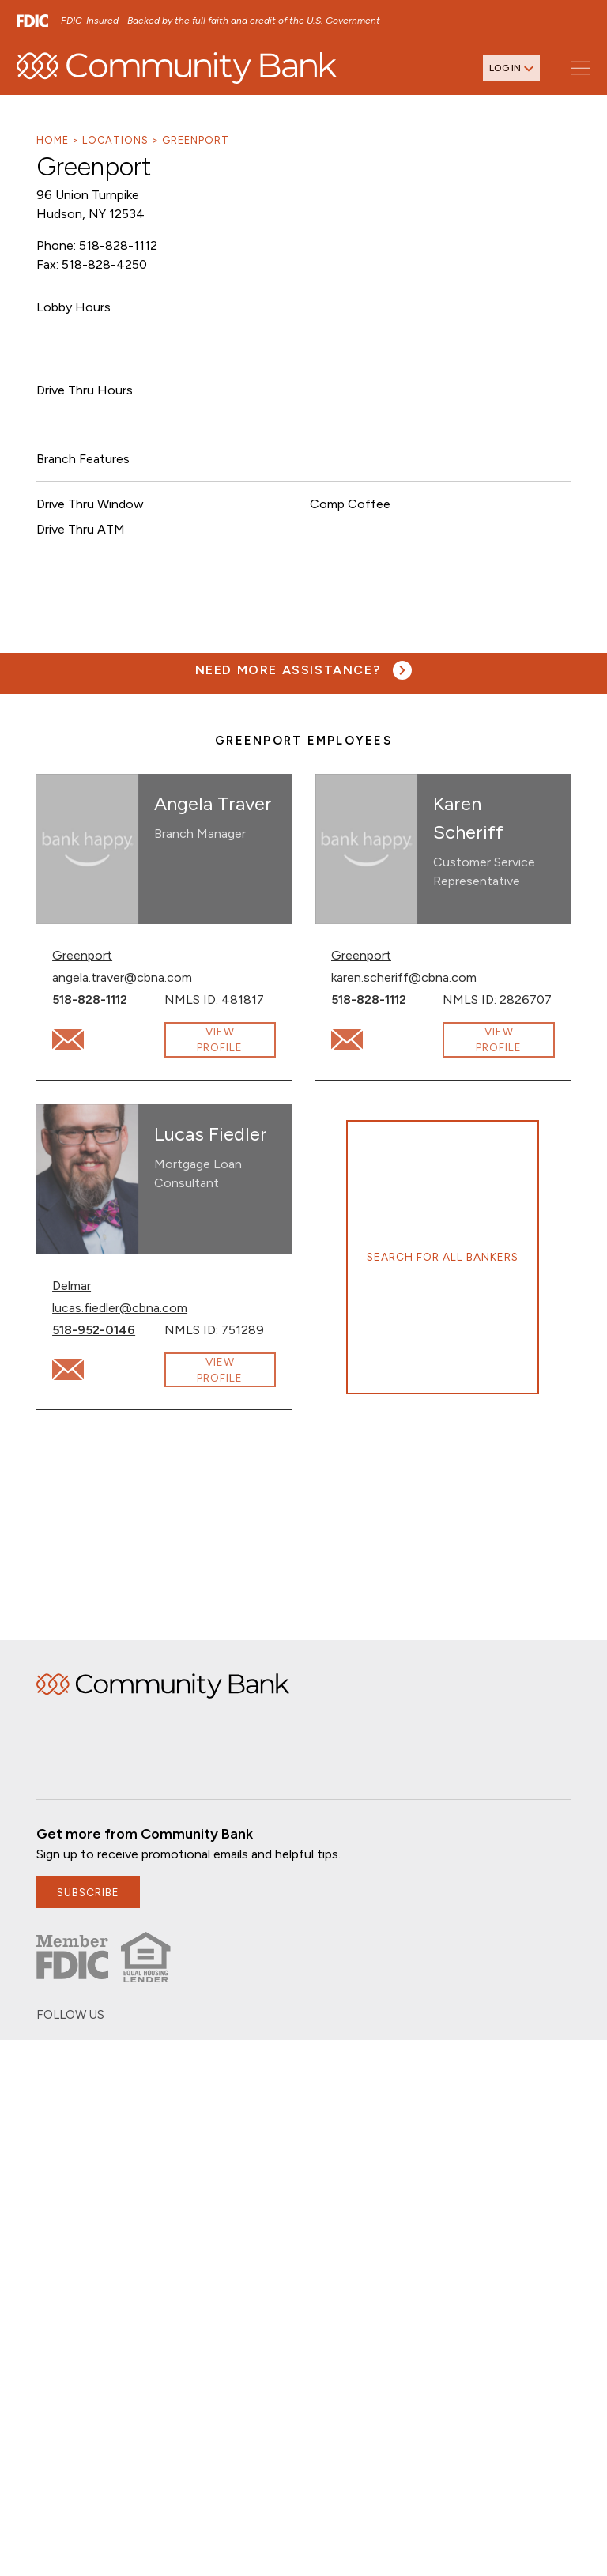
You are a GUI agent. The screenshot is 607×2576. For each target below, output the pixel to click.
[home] (177, 68)
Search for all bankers (442, 1256)
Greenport (195, 140)
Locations (115, 140)
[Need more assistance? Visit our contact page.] (304, 670)
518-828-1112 (118, 245)
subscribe (88, 1892)
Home (52, 140)
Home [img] (162, 1686)
